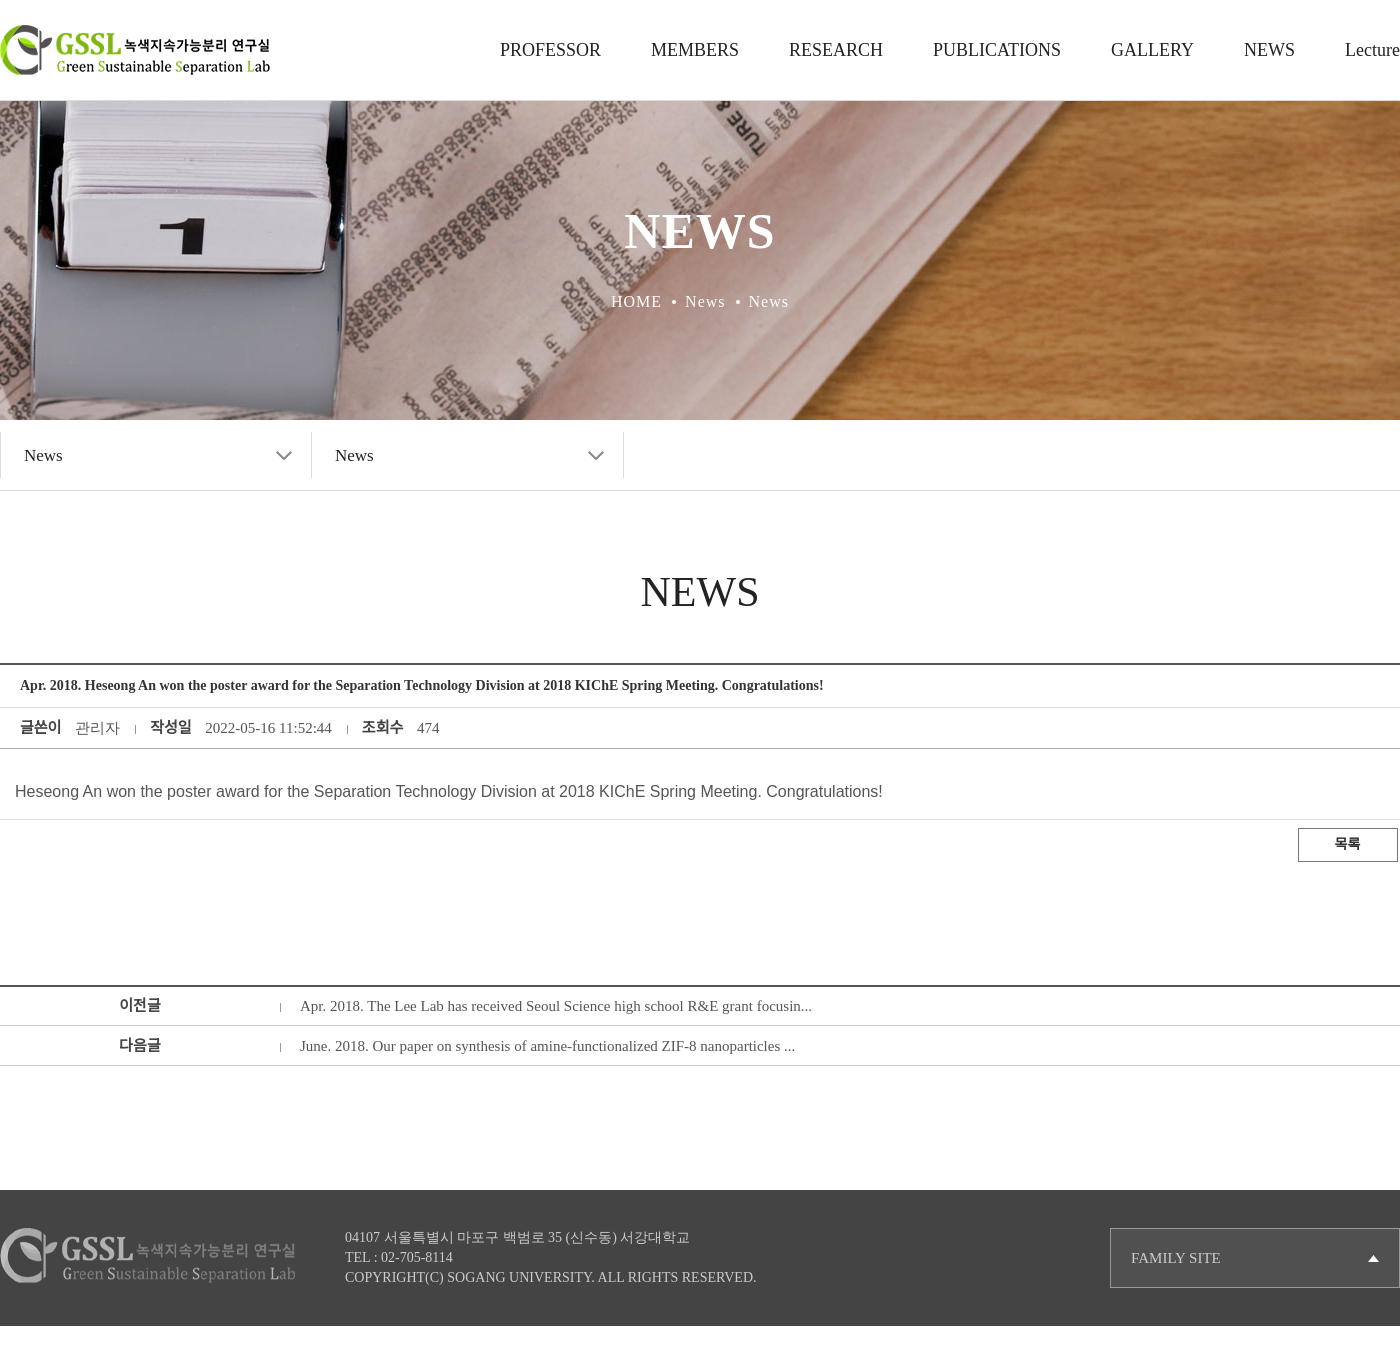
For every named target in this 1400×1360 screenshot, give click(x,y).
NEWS (1269, 50)
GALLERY (1152, 50)
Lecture (1372, 50)
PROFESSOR (550, 50)
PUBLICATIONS (997, 50)
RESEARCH (836, 50)
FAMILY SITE (1176, 1258)
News (43, 455)
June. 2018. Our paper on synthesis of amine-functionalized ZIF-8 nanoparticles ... (547, 1046)
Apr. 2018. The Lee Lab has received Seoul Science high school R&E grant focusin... (556, 1006)
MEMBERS (695, 50)
